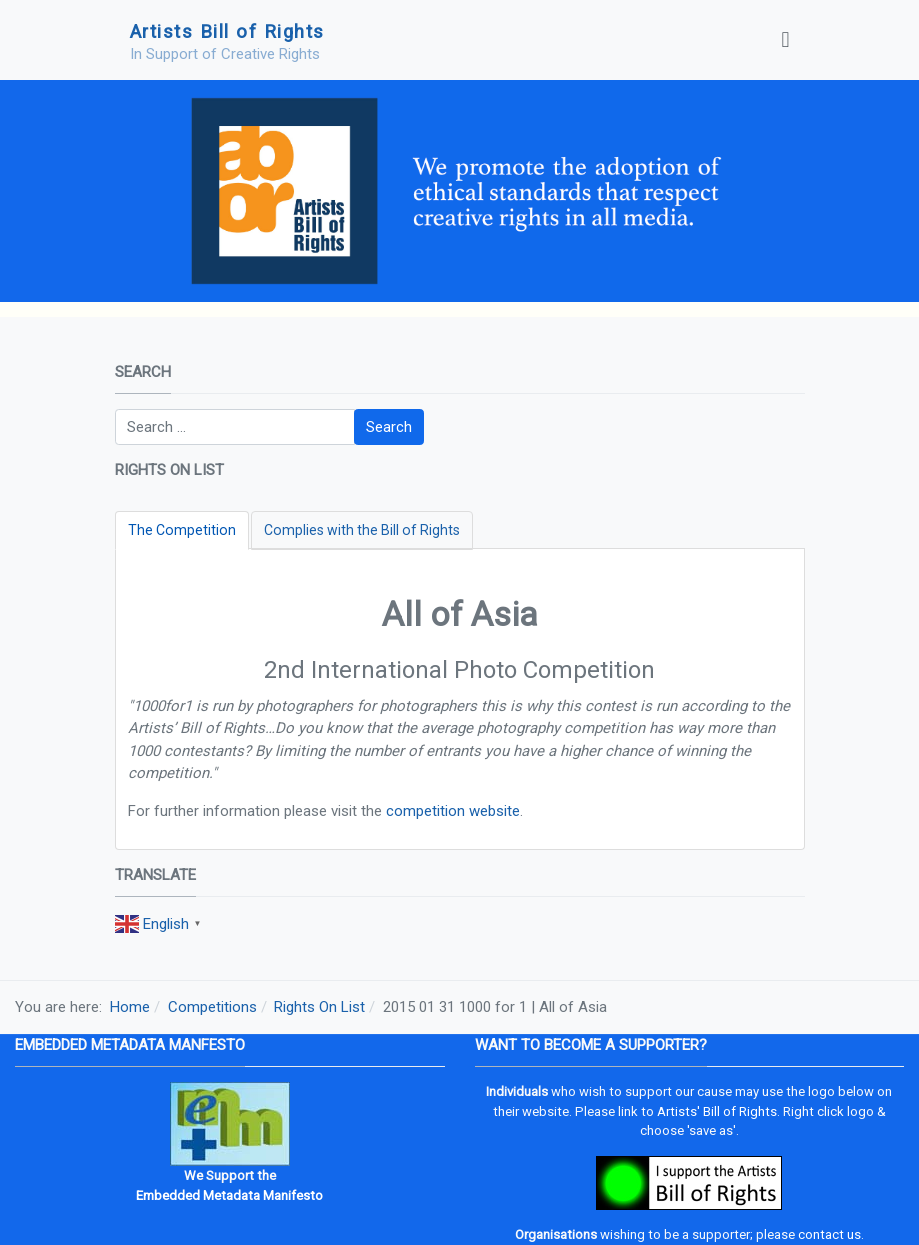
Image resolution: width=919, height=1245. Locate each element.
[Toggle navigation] (785, 40)
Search (389, 427)
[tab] (182, 530)
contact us (829, 1234)
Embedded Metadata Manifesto (229, 1195)
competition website (453, 811)
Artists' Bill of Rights (717, 1111)
